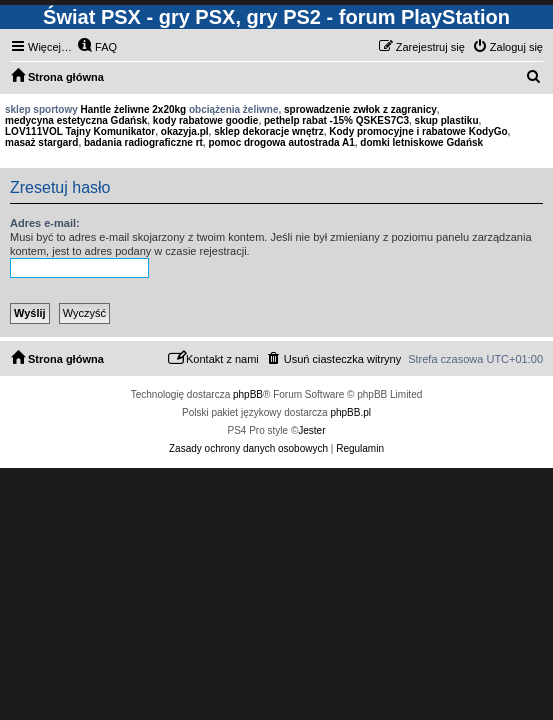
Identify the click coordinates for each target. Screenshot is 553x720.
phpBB (248, 394)
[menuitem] (97, 47)
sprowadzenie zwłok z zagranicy (360, 109)
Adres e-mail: (45, 223)
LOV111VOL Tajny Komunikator (80, 131)
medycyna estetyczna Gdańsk (76, 120)
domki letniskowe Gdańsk (421, 142)
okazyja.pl (185, 131)
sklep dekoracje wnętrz (269, 131)
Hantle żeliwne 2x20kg (134, 109)
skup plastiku (447, 120)
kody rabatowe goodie (206, 120)
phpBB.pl (350, 412)
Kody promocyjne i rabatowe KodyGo (418, 131)
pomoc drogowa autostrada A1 (281, 142)
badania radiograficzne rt (143, 142)
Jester (311, 430)
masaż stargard (41, 142)
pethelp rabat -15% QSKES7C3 (336, 120)
